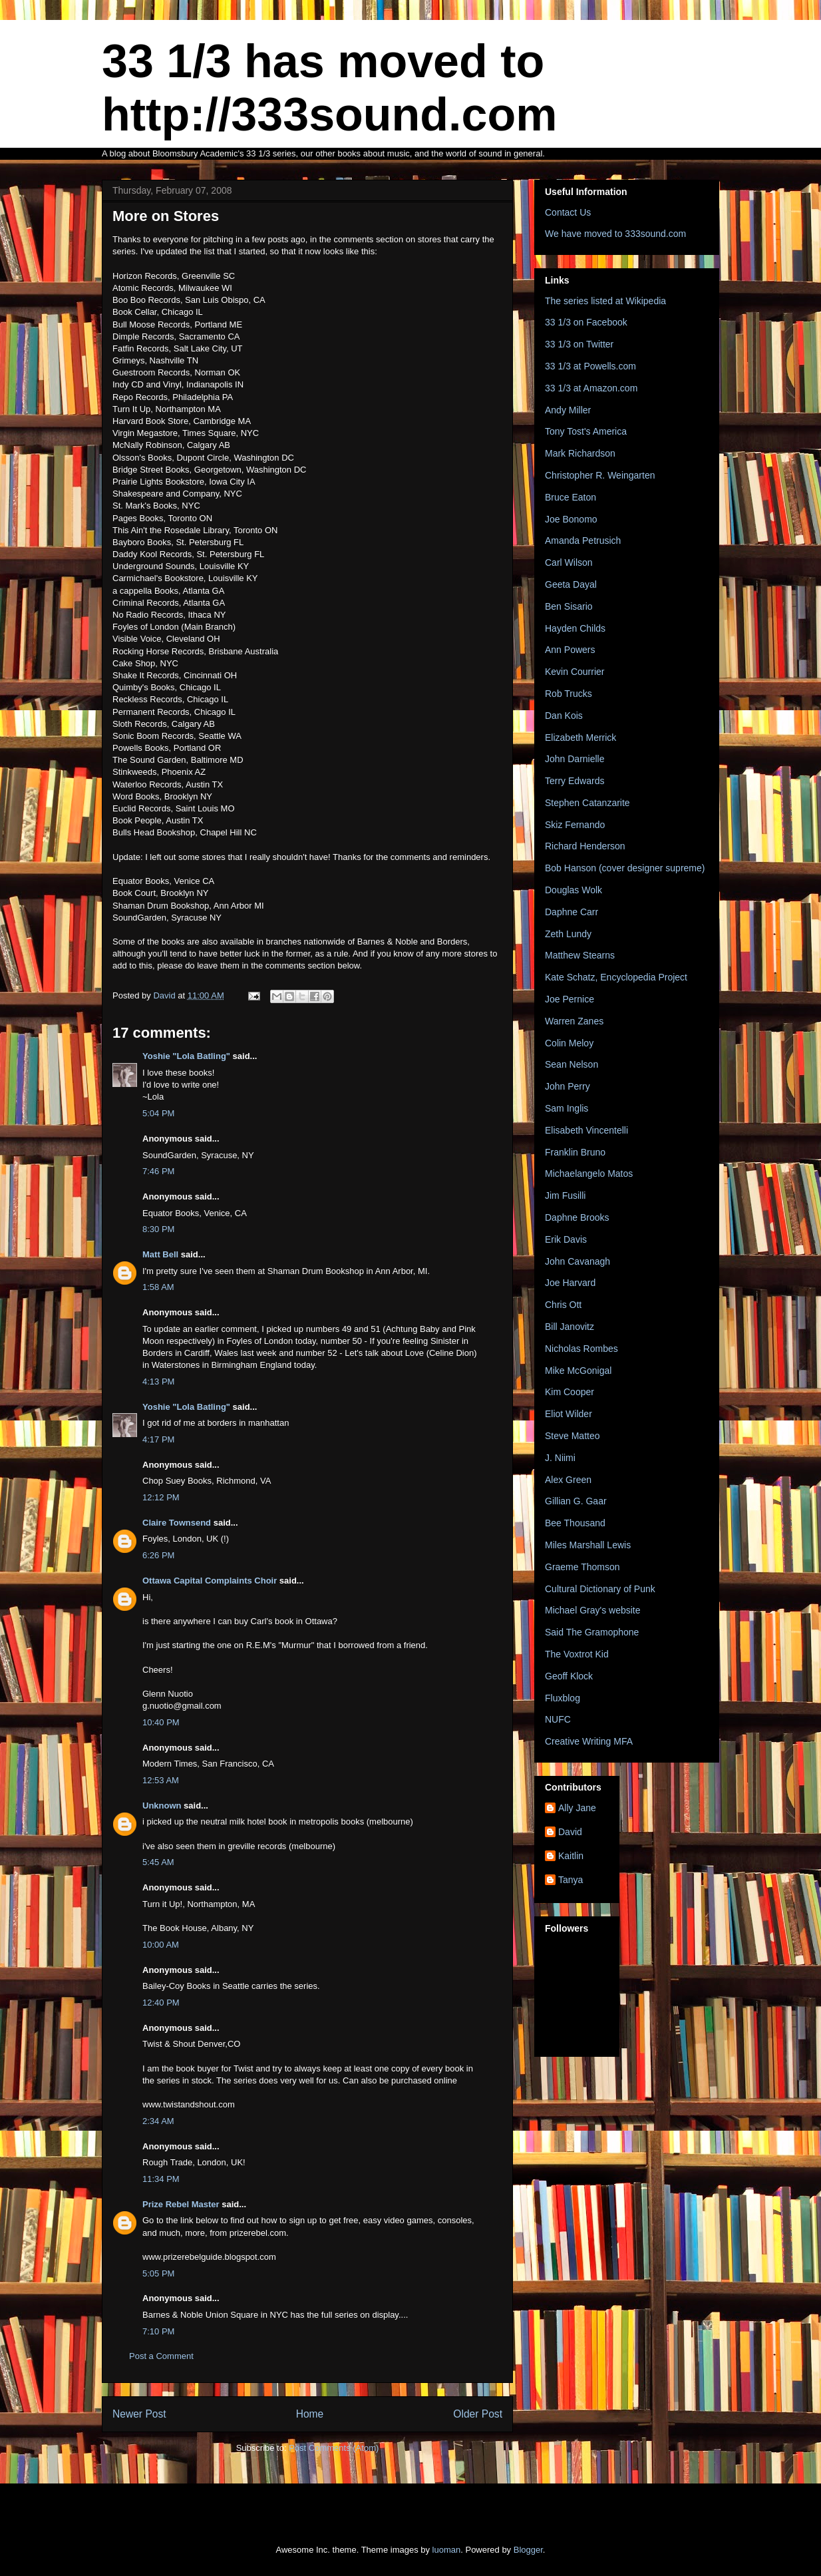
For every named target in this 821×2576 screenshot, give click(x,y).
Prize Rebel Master (181, 2204)
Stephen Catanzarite (587, 802)
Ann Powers (570, 649)
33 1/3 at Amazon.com (591, 388)
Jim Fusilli (565, 1195)
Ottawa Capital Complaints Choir (209, 1581)
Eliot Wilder (568, 1413)
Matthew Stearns (580, 955)
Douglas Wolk (573, 890)
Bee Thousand (575, 1523)
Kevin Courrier (574, 671)
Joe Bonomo (571, 519)
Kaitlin (570, 1855)
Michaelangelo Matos (589, 1173)
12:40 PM (161, 2003)
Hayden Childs (575, 628)
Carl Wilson (569, 562)
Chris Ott (563, 1304)
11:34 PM (161, 2179)
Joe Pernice (569, 999)
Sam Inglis (566, 1108)
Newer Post (139, 2414)
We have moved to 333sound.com (615, 233)
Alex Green (568, 1479)
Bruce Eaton (570, 497)
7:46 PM (158, 1171)
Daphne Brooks (577, 1217)
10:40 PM (161, 1722)
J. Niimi (560, 1457)
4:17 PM (158, 1439)
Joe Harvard (570, 1282)
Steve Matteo (572, 1435)
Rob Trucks (568, 693)
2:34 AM (158, 2121)
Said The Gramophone (592, 1632)
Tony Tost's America (586, 431)
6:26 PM (158, 1555)
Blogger (528, 2550)
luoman (446, 2550)
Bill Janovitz (569, 1326)
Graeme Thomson (582, 1567)
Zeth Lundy (568, 934)
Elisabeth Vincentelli (586, 1130)
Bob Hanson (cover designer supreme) (625, 868)
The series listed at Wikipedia (605, 301)
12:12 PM (161, 1497)
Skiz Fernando (575, 824)
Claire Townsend (176, 1523)
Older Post (477, 2414)
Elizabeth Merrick (580, 737)
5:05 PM (158, 2273)
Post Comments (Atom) (334, 2448)
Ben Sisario (569, 606)
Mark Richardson (580, 453)
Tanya (570, 1879)
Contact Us (568, 212)
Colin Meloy (569, 1043)
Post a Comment (161, 2356)
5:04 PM (158, 1113)
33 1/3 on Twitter (579, 344)
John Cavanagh (577, 1261)
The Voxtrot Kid (577, 1654)
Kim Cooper (569, 1392)
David (570, 1831)
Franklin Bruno (575, 1152)
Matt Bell (160, 1254)
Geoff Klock (569, 1676)
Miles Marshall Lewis (588, 1545)
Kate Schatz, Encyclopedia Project (616, 977)
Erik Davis (566, 1239)
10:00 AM (160, 1945)
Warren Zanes (574, 1021)
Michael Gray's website (593, 1610)
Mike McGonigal (578, 1370)
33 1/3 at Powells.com (590, 366)
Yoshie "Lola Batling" (186, 1056)
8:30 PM (158, 1229)
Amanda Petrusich (583, 540)
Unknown (162, 1806)
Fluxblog (562, 1698)
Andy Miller (568, 410)
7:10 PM (158, 2331)
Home (310, 2414)
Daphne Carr (571, 912)
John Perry (567, 1086)
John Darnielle (575, 758)
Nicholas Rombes (581, 1348)
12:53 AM (160, 1780)
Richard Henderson (585, 846)
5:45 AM (158, 1862)
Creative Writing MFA (589, 1741)
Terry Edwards (574, 780)
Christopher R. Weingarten (600, 475)
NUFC (558, 1719)
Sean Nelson (571, 1064)
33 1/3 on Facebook (586, 322)
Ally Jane (577, 1808)
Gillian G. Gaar (576, 1501)
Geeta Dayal (571, 584)
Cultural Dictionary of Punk (600, 1589)
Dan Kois (564, 715)
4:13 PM (158, 1382)
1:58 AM (158, 1287)
